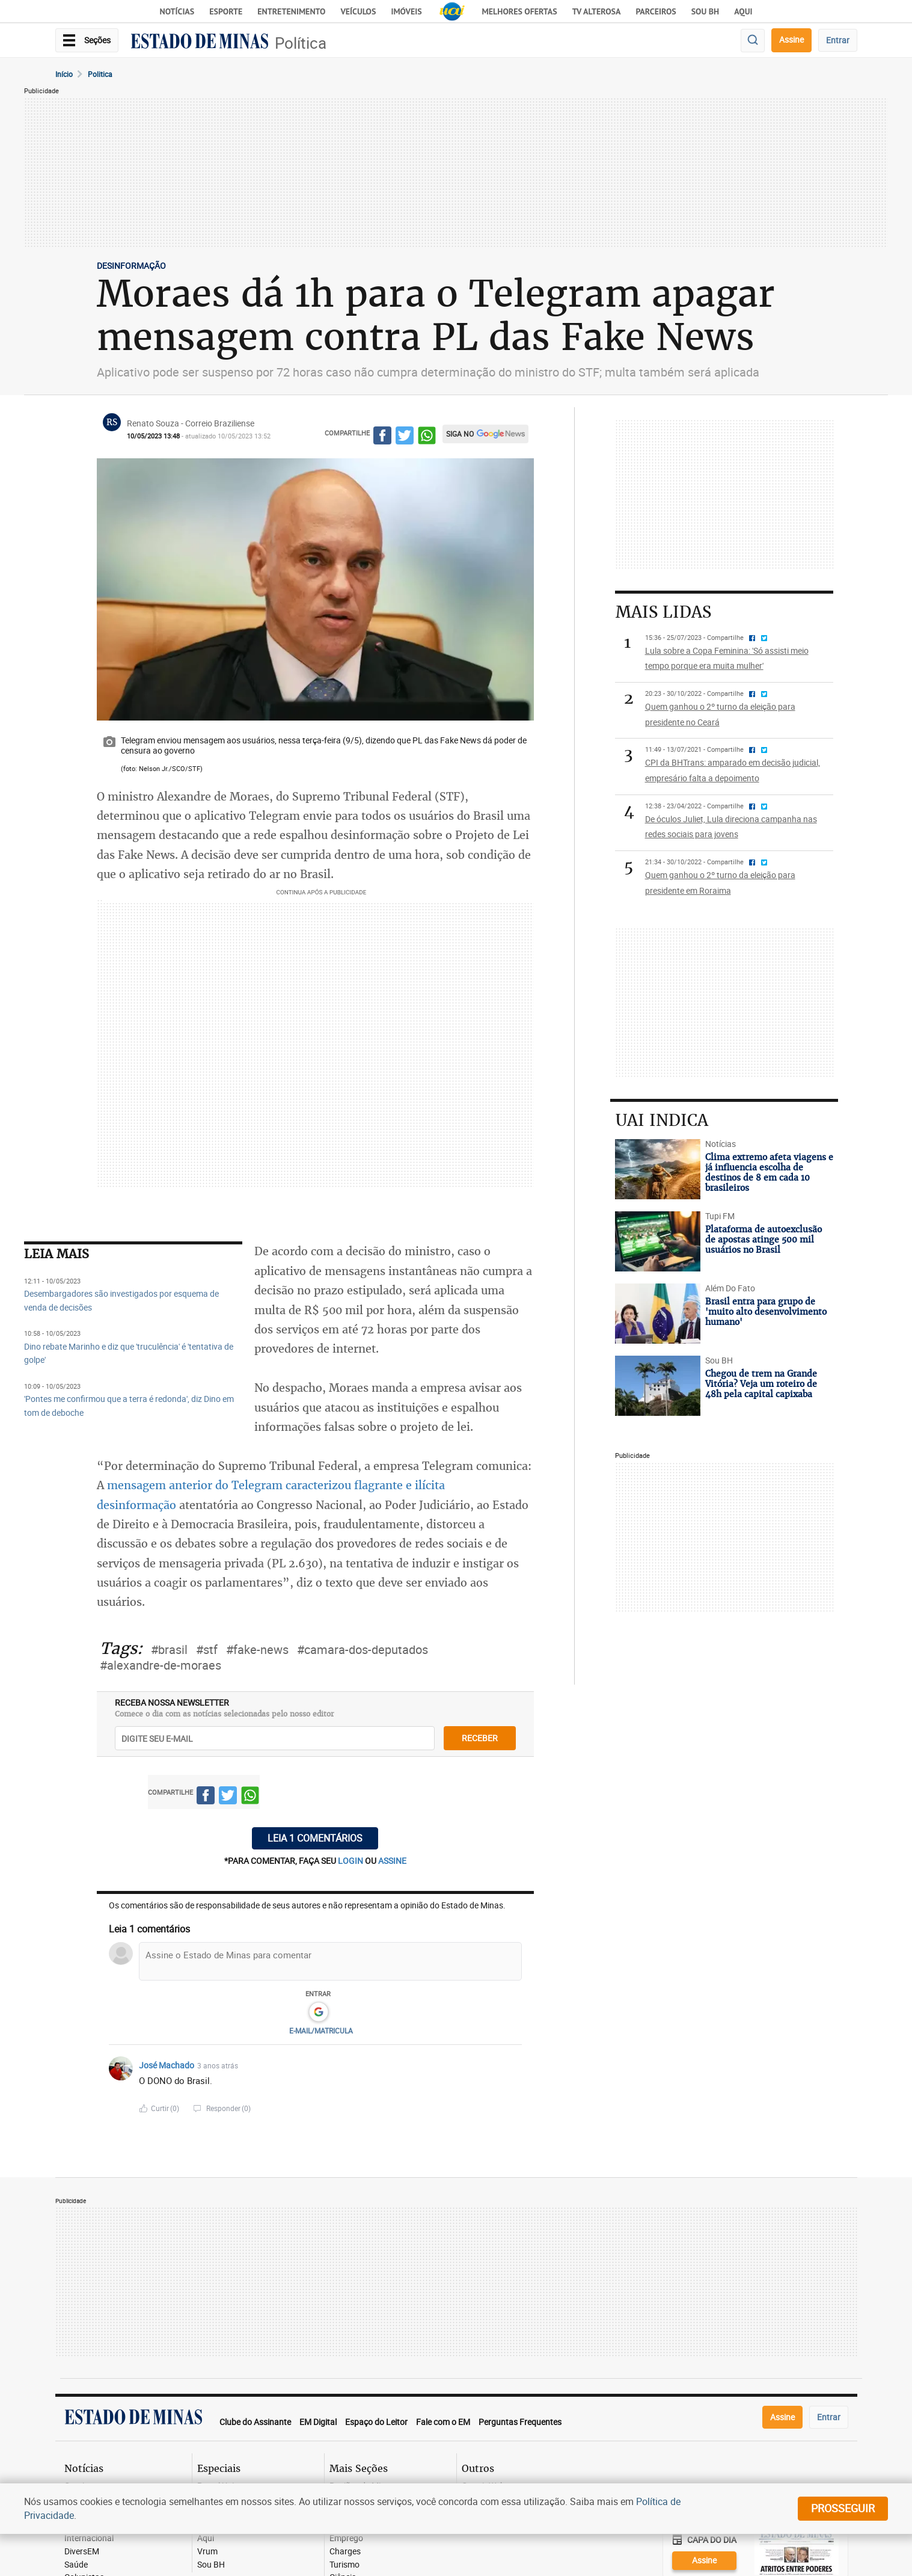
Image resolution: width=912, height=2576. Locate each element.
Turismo (344, 2565)
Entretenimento (291, 11)
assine (392, 1860)
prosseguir (843, 2508)
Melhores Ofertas (519, 11)
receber (480, 1738)
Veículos (358, 11)
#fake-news (257, 1649)
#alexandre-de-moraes (160, 1665)
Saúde (76, 2565)
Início (64, 74)
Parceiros (655, 11)
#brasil (169, 1649)
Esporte (225, 11)
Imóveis (406, 11)
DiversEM (81, 2552)
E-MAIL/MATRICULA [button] (321, 2030)
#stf (207, 1649)
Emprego (346, 2538)
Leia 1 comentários (315, 1838)
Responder (228, 2108)
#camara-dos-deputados (362, 1649)
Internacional (89, 2538)
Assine (791, 39)
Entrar (837, 40)
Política (300, 43)
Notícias (177, 11)
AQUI (743, 11)
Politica (100, 74)
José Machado (166, 2065)
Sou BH (705, 11)
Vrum (207, 2552)
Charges (345, 2552)
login (351, 1860)
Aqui (205, 2538)
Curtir (165, 2108)
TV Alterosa (596, 11)
